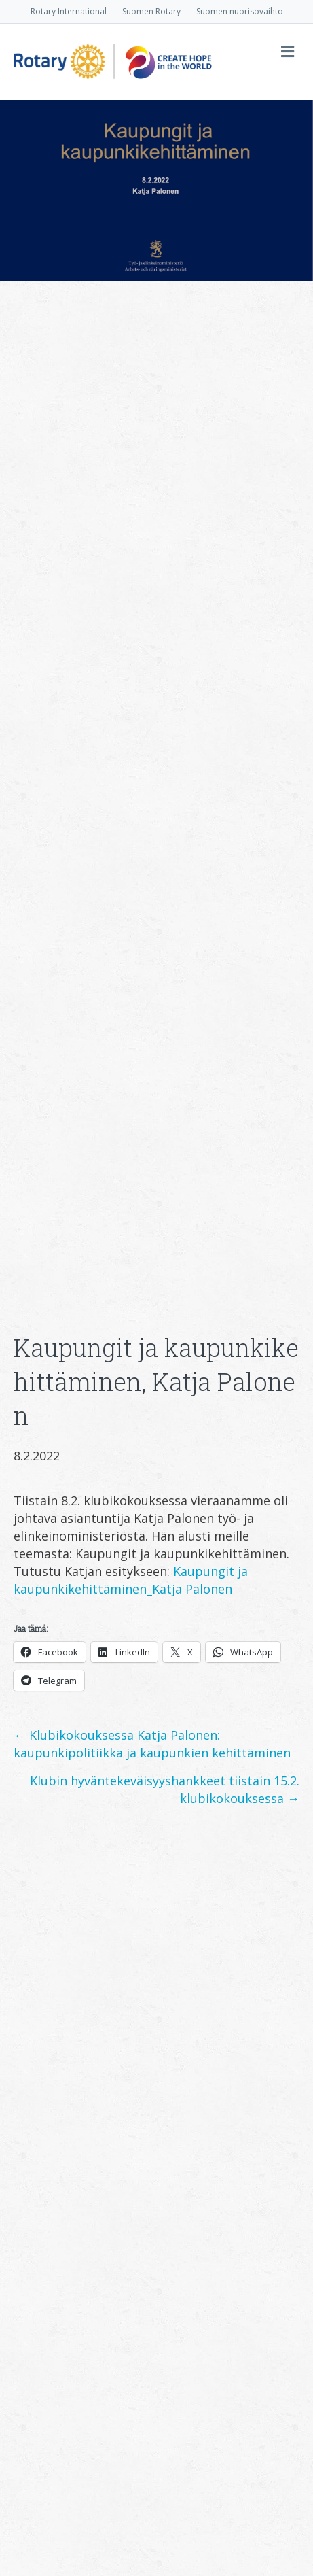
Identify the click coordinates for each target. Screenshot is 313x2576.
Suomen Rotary (151, 11)
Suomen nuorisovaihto (239, 11)
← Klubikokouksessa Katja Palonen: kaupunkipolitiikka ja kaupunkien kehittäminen (152, 1744)
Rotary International (69, 11)
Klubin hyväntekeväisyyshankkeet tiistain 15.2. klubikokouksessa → (164, 1789)
